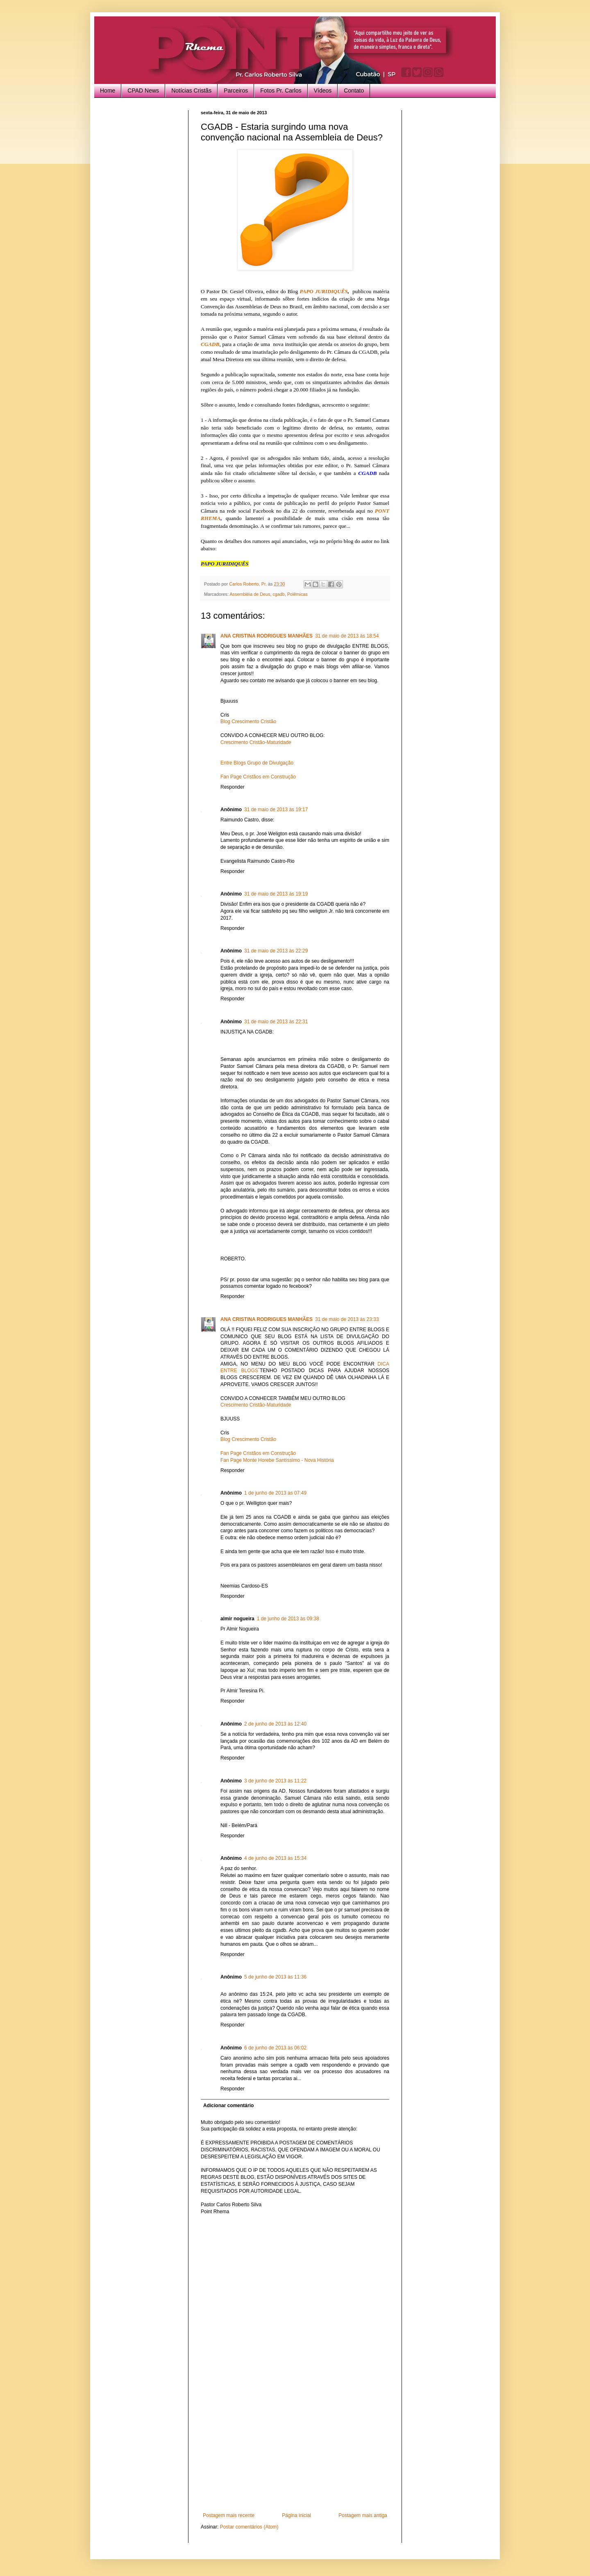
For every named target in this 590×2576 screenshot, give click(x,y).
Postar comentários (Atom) (249, 2527)
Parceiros (236, 90)
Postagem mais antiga (362, 2515)
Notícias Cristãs (191, 90)
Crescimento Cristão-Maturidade (255, 742)
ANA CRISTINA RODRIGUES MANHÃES (266, 636)
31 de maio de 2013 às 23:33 (347, 1319)
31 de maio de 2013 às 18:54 (347, 636)
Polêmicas (297, 594)
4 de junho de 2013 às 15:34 (275, 1858)
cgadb (278, 594)
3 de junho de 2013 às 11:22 (275, 1781)
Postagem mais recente (228, 2515)
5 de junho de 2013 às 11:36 (275, 1977)
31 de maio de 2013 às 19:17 (276, 809)
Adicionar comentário (228, 2105)
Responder (232, 787)
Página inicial (296, 2515)
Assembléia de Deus (249, 594)
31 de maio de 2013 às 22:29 (276, 951)
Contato (354, 90)
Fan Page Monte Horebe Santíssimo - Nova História (277, 1460)
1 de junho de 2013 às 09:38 (288, 1619)
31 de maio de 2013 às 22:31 (276, 1022)
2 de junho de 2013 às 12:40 (275, 1724)
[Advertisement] (295, 2451)
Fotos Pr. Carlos (280, 90)
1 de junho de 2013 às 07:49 (275, 1493)
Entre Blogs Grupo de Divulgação (256, 763)
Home (107, 90)
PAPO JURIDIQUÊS (323, 291)
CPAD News (143, 90)
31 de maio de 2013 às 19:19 (276, 894)
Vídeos (323, 90)
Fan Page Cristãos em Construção (258, 777)
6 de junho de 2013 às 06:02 (275, 2048)
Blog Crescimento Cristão (248, 721)
